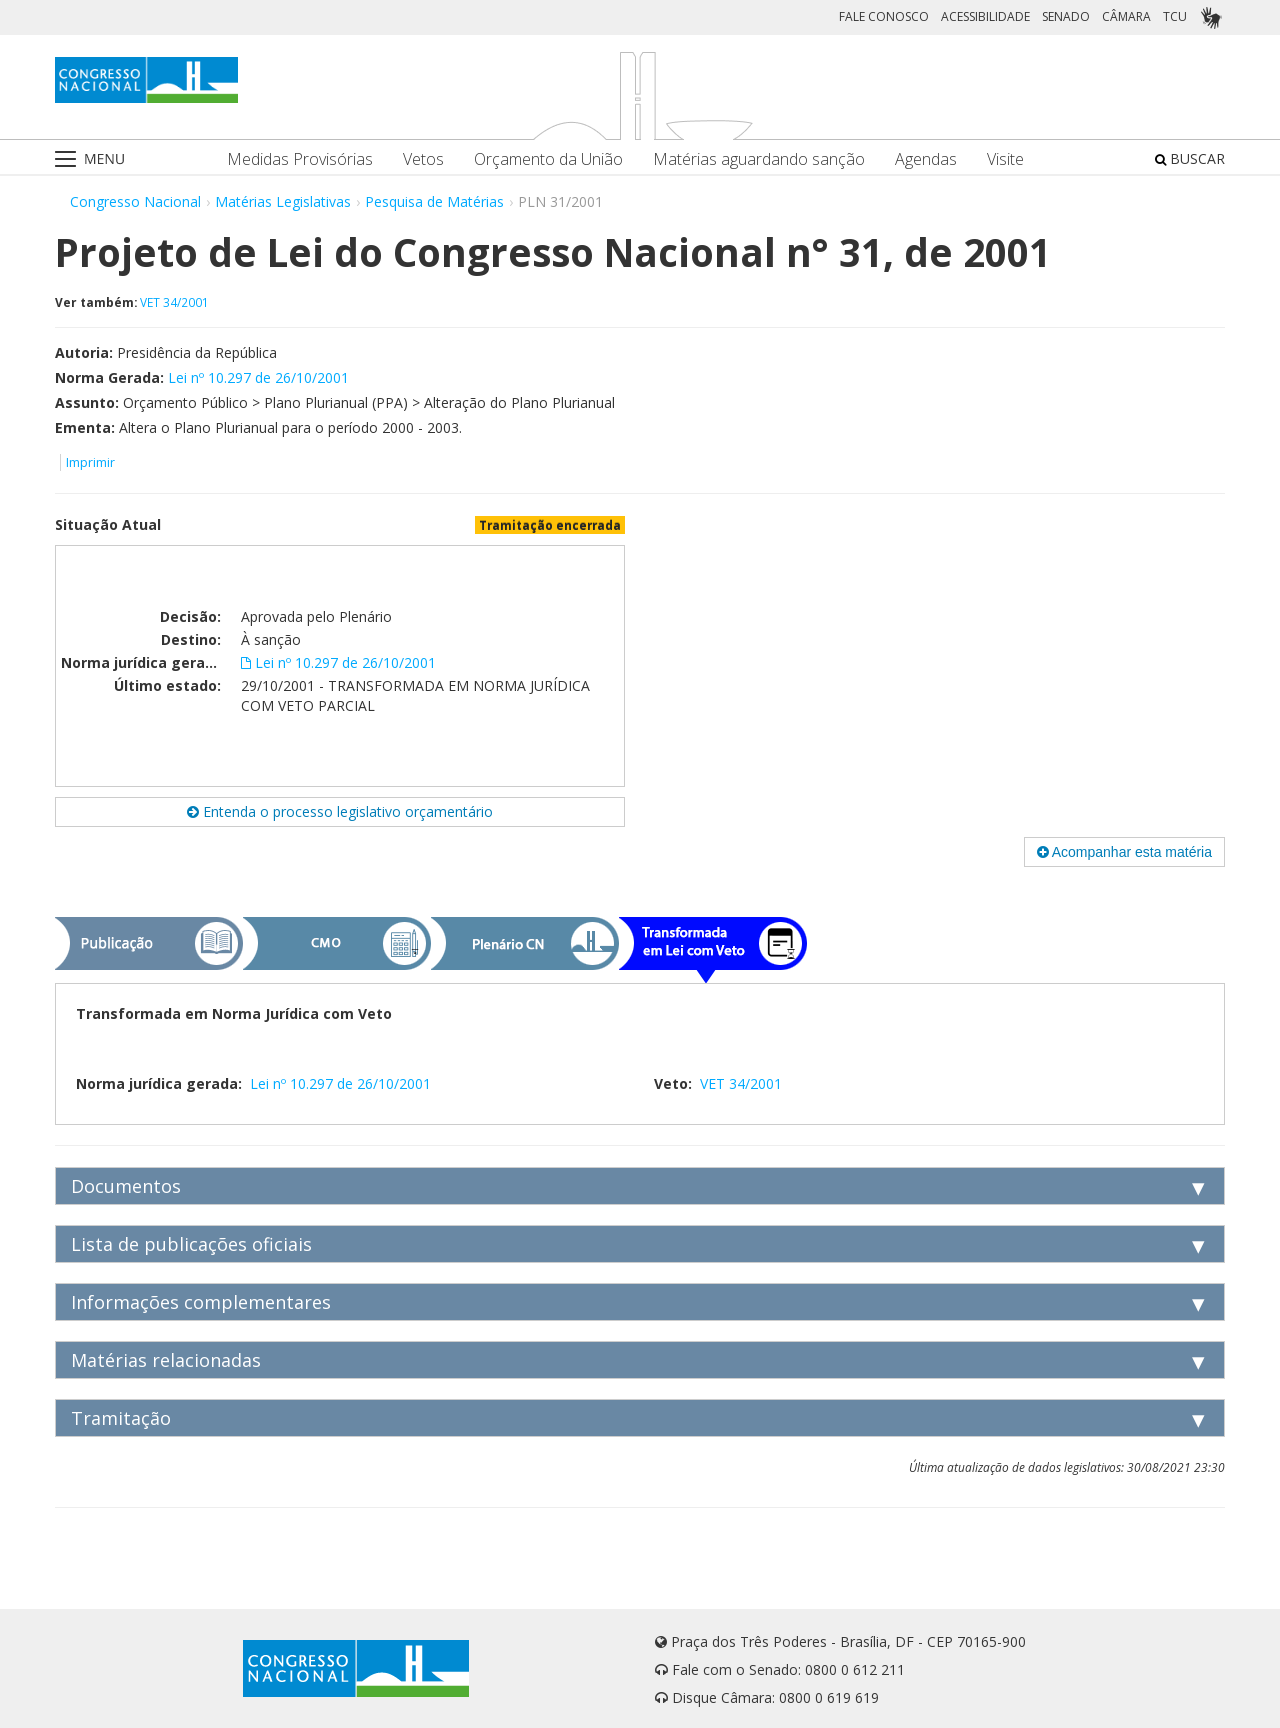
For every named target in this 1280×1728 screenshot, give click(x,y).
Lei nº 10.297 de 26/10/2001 (258, 377)
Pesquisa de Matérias (434, 201)
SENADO (1066, 16)
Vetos (423, 159)
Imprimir (90, 462)
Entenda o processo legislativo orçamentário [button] (340, 811)
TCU (1175, 16)
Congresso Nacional (135, 201)
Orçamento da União (548, 159)
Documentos (126, 1186)
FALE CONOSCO (884, 16)
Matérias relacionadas (166, 1360)
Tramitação (121, 1418)
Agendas (926, 159)
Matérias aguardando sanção (759, 159)
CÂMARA (1126, 16)
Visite (1005, 159)
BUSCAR (1190, 158)
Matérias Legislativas (283, 201)
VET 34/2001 (174, 302)
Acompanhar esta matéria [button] (1124, 852)
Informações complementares (201, 1302)
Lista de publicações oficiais (191, 1244)
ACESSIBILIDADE (985, 16)
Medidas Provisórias (300, 159)
